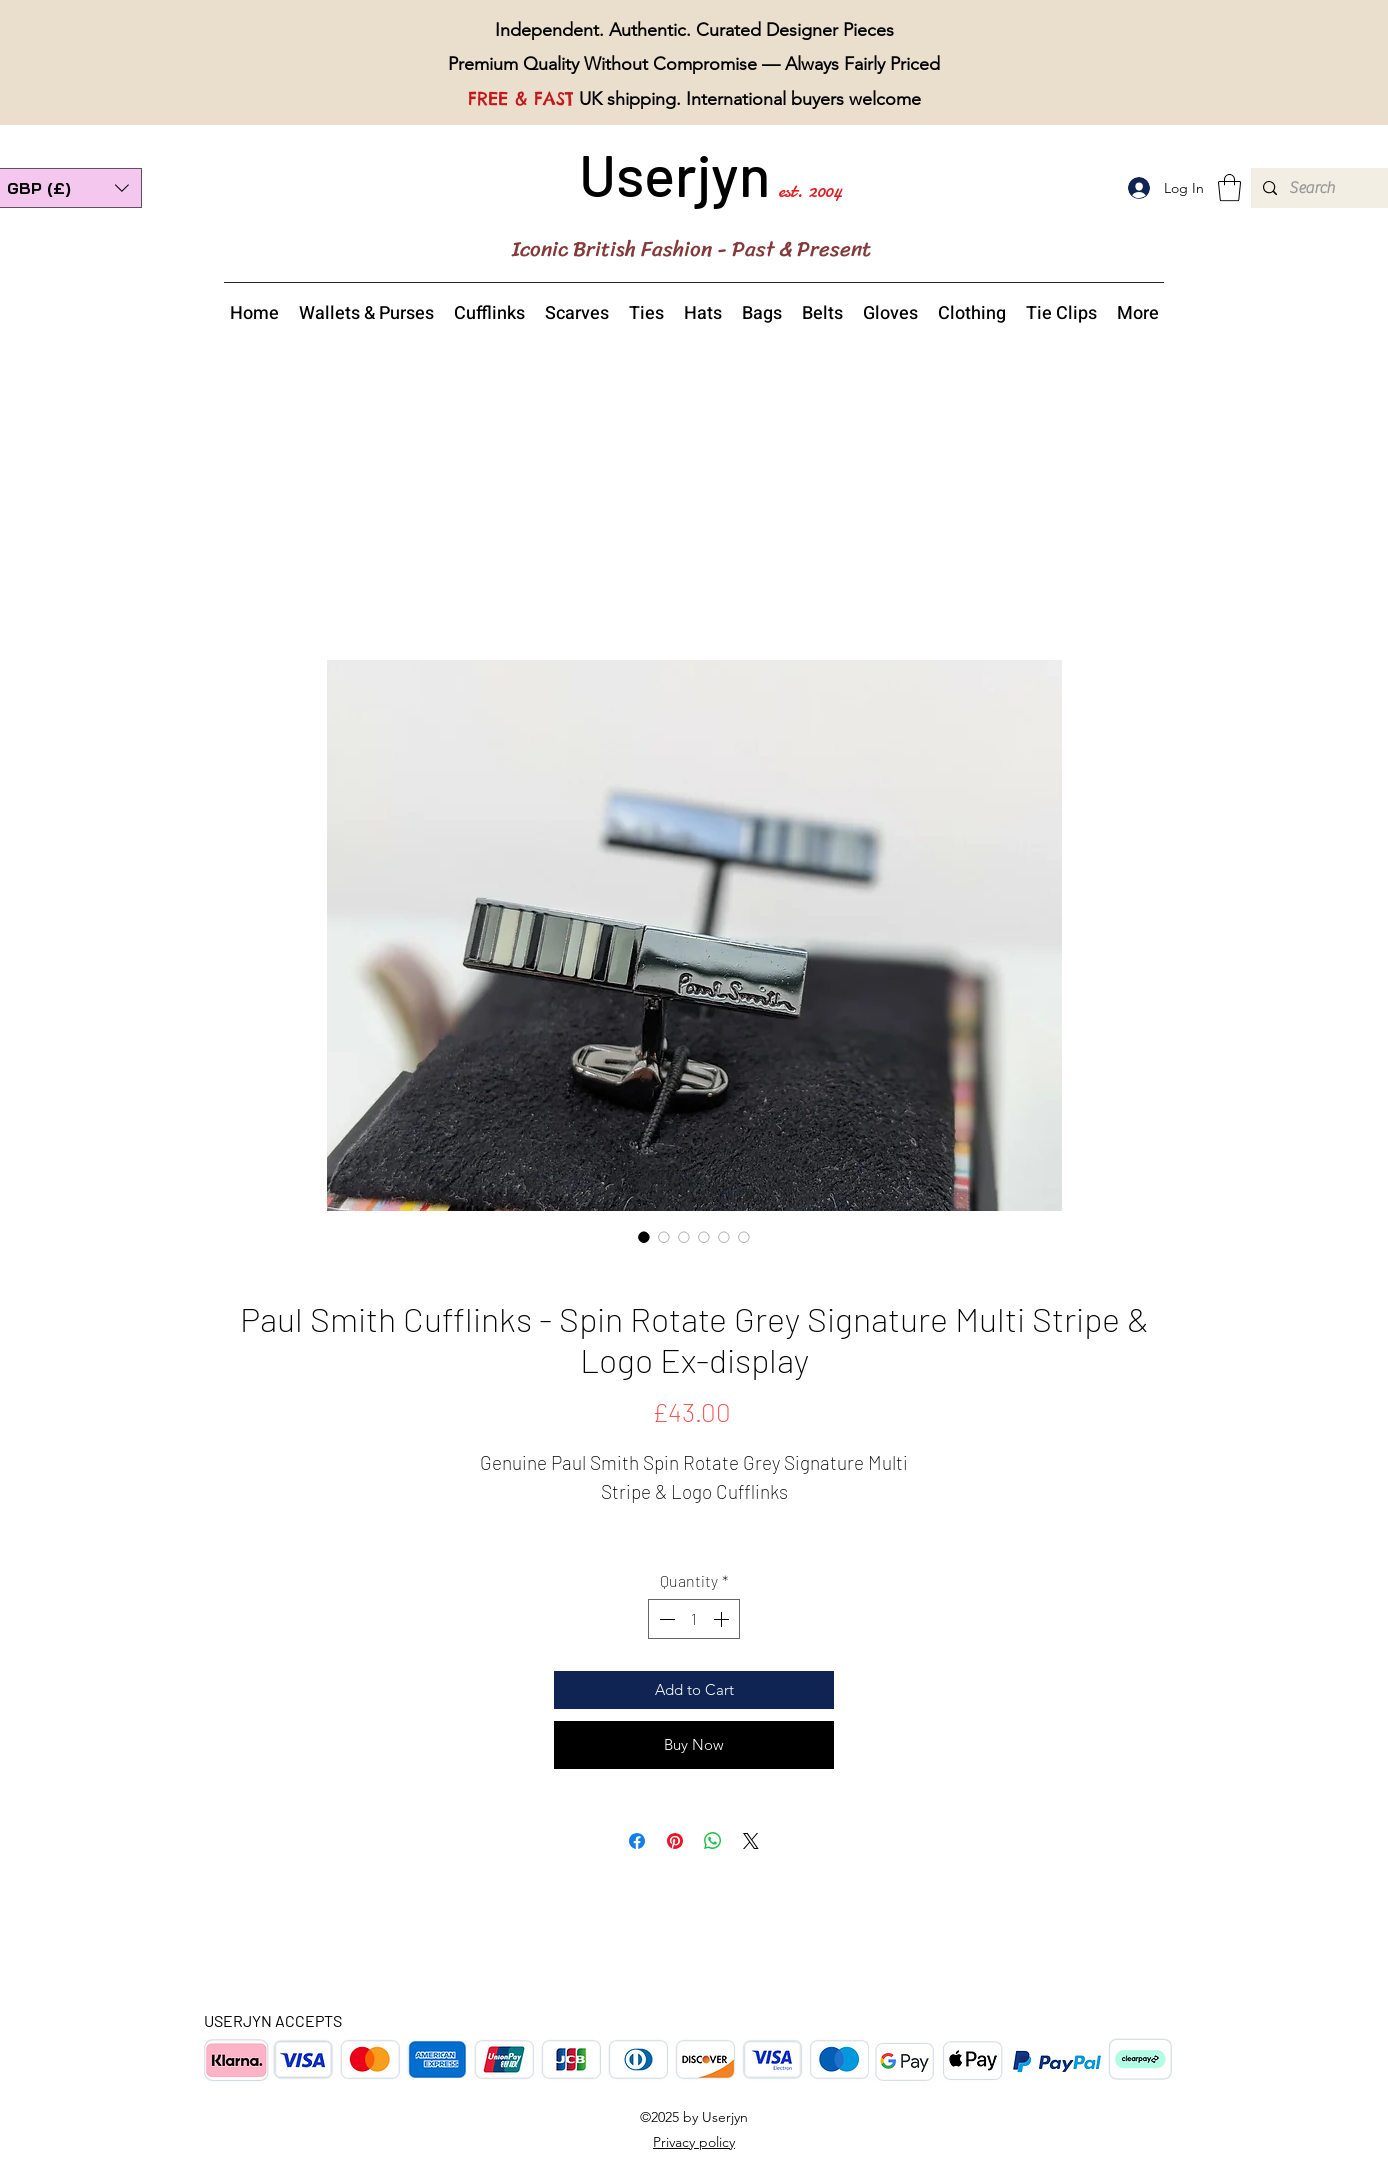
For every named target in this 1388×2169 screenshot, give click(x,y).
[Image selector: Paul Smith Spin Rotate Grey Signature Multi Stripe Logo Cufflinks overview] (664, 1237)
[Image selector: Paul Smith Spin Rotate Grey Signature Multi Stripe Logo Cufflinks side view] (684, 1237)
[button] (1229, 187)
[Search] (1317, 188)
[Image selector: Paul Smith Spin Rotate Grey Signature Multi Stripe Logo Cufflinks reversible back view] (704, 1237)
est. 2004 (810, 190)
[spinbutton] (694, 1619)
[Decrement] (665, 1619)
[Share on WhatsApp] (713, 1841)
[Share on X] (751, 1841)
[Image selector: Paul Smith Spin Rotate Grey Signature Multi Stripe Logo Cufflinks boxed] (744, 1237)
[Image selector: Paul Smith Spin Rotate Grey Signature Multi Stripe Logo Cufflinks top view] (724, 1237)
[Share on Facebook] (637, 1841)
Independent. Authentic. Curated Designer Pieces (694, 30)
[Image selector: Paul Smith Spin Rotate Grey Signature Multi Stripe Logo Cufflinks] (644, 1237)
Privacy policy (694, 2142)
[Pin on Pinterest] (675, 1841)
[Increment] (723, 1619)
